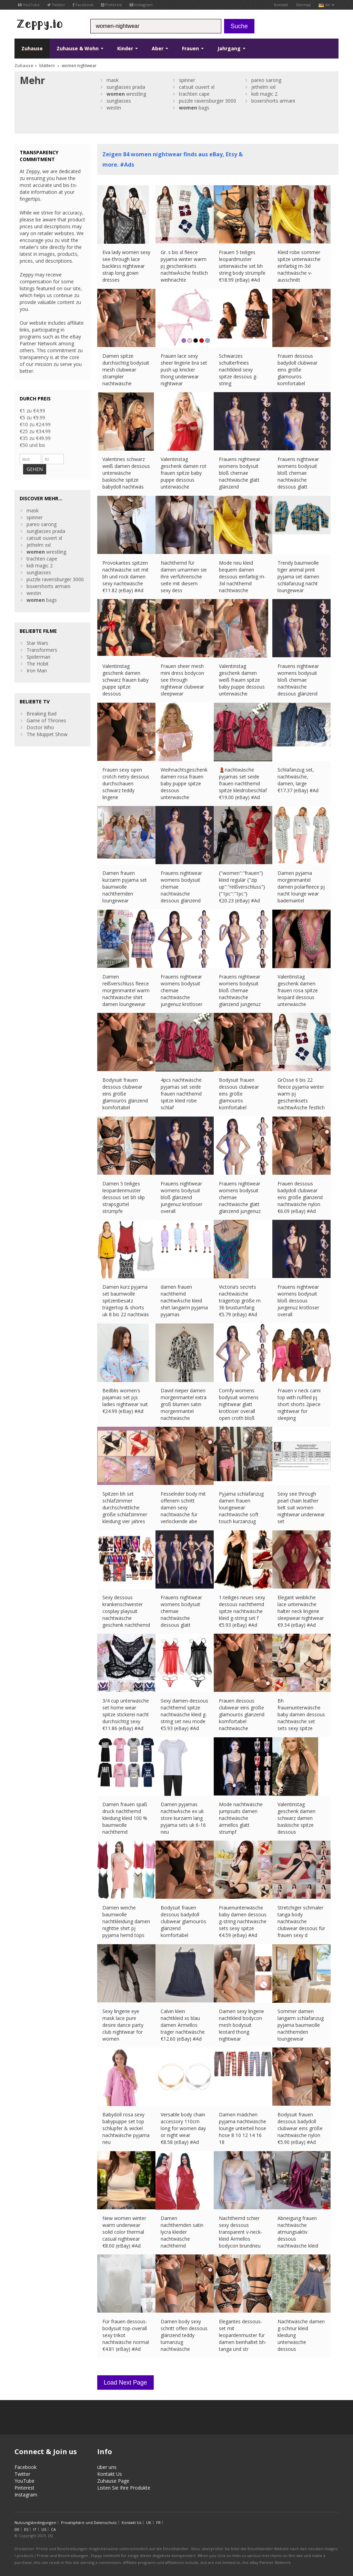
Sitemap (303, 4)
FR (158, 2518)
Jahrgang (231, 48)
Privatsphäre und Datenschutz (89, 2518)
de (326, 4)
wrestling (126, 94)
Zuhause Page (113, 2477)
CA (53, 2525)
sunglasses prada (126, 87)
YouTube (29, 4)
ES (26, 2525)
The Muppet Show (47, 734)
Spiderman (38, 656)
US (43, 2525)
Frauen (193, 48)
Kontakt (281, 4)
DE (16, 2525)
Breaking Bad (42, 713)
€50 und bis (32, 445)
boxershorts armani (273, 100)
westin (114, 107)
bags (194, 107)
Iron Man (37, 670)
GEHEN (35, 469)
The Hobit (38, 663)
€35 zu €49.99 (35, 438)
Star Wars (37, 643)
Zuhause (32, 48)
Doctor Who (40, 727)
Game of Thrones (46, 720)
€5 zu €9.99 (32, 417)
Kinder (127, 48)
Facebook (83, 4)
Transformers (42, 650)
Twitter (56, 4)
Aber (160, 48)
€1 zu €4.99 (32, 410)
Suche (239, 26)
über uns (107, 2463)
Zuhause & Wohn (80, 48)
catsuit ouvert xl (196, 87)
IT (35, 2525)
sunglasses (119, 100)
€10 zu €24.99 (35, 424)
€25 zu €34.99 (35, 431)
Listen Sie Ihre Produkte (123, 2484)
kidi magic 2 (264, 94)
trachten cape (194, 94)
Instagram (141, 4)
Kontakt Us (109, 2470)
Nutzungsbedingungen (35, 2518)
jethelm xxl (263, 87)
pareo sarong (266, 80)
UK (148, 2518)
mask (113, 80)
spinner (187, 80)
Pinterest (111, 4)
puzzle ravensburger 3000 (207, 100)
